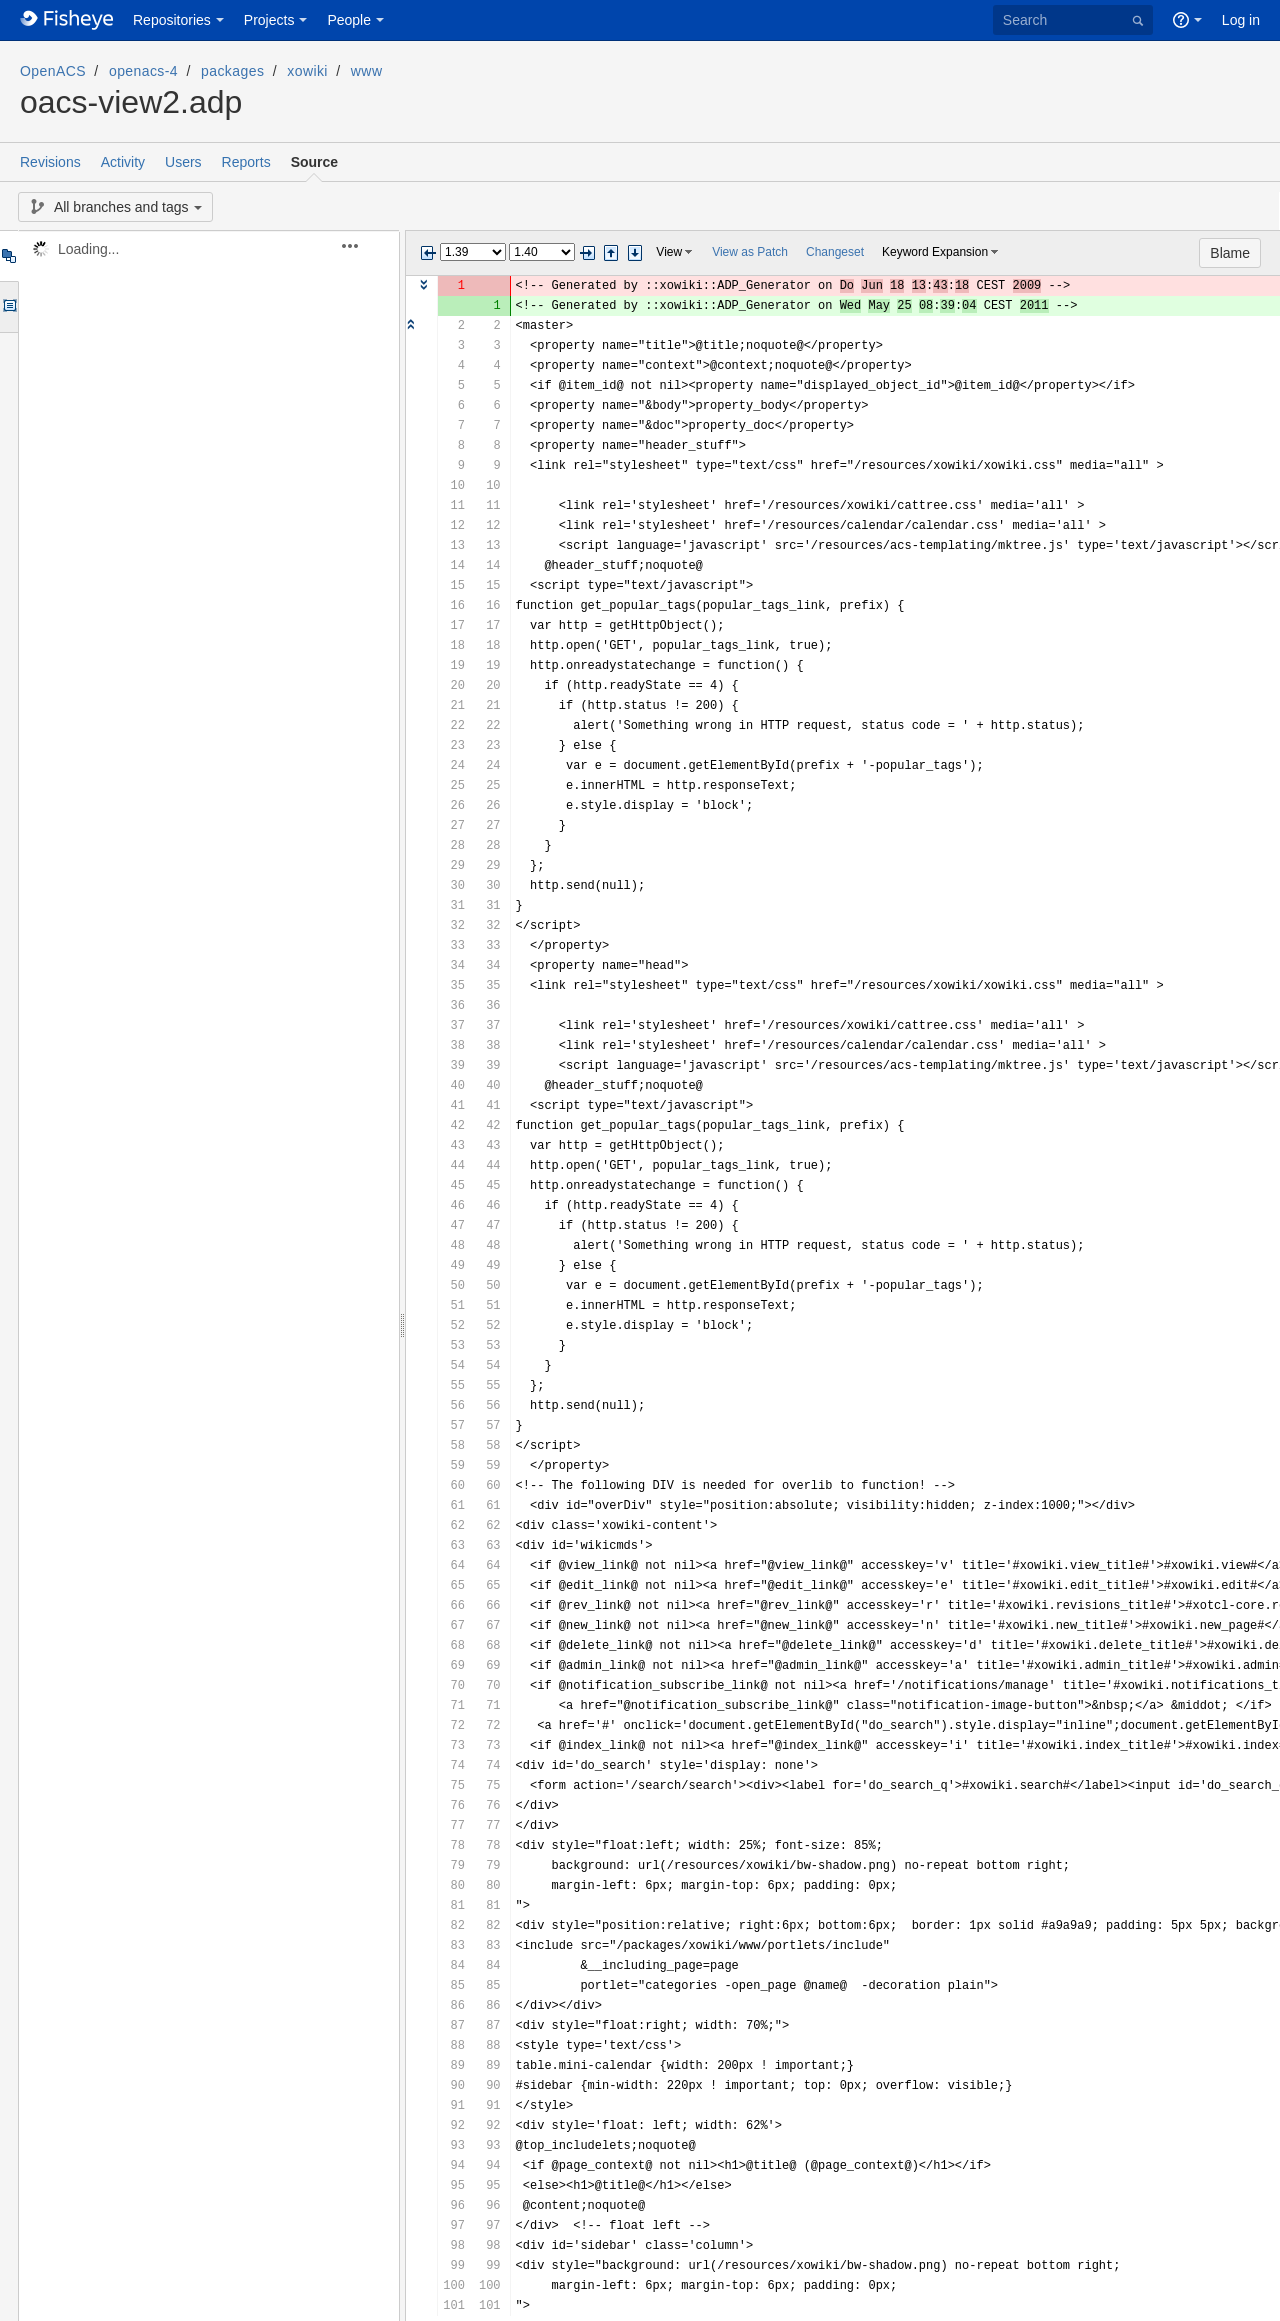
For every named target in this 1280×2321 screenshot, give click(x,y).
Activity (123, 162)
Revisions (50, 162)
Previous (428, 253)
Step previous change (611, 253)
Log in (1241, 20)
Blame (1230, 253)
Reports (246, 162)
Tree (8, 256)
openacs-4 (143, 71)
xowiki (307, 71)
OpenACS (53, 71)
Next (587, 253)
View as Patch (750, 252)
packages (232, 71)
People (349, 20)
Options (8, 307)
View (669, 252)
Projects (269, 20)
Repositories (172, 20)
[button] (361, 246)
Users (183, 162)
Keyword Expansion (935, 252)
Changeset (835, 252)
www (367, 71)
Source (314, 162)
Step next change (635, 253)
